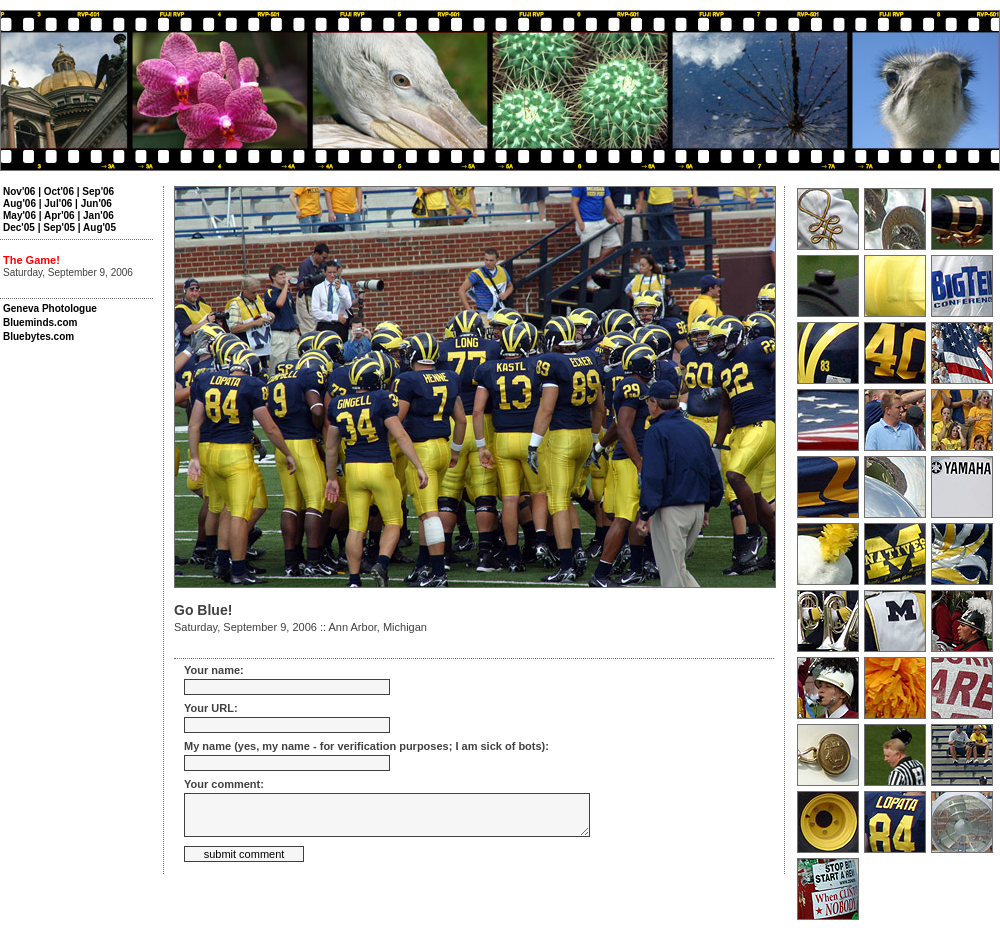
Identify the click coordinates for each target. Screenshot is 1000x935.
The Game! (31, 260)
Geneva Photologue (50, 308)
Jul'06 (58, 203)
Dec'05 (19, 227)
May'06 (19, 215)
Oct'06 (59, 191)
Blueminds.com (40, 322)
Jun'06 (96, 203)
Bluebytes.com (38, 336)
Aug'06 (19, 203)
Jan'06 (98, 215)
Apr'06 (59, 215)
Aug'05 (99, 227)
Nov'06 (19, 191)
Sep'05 (59, 227)
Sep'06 (98, 191)
